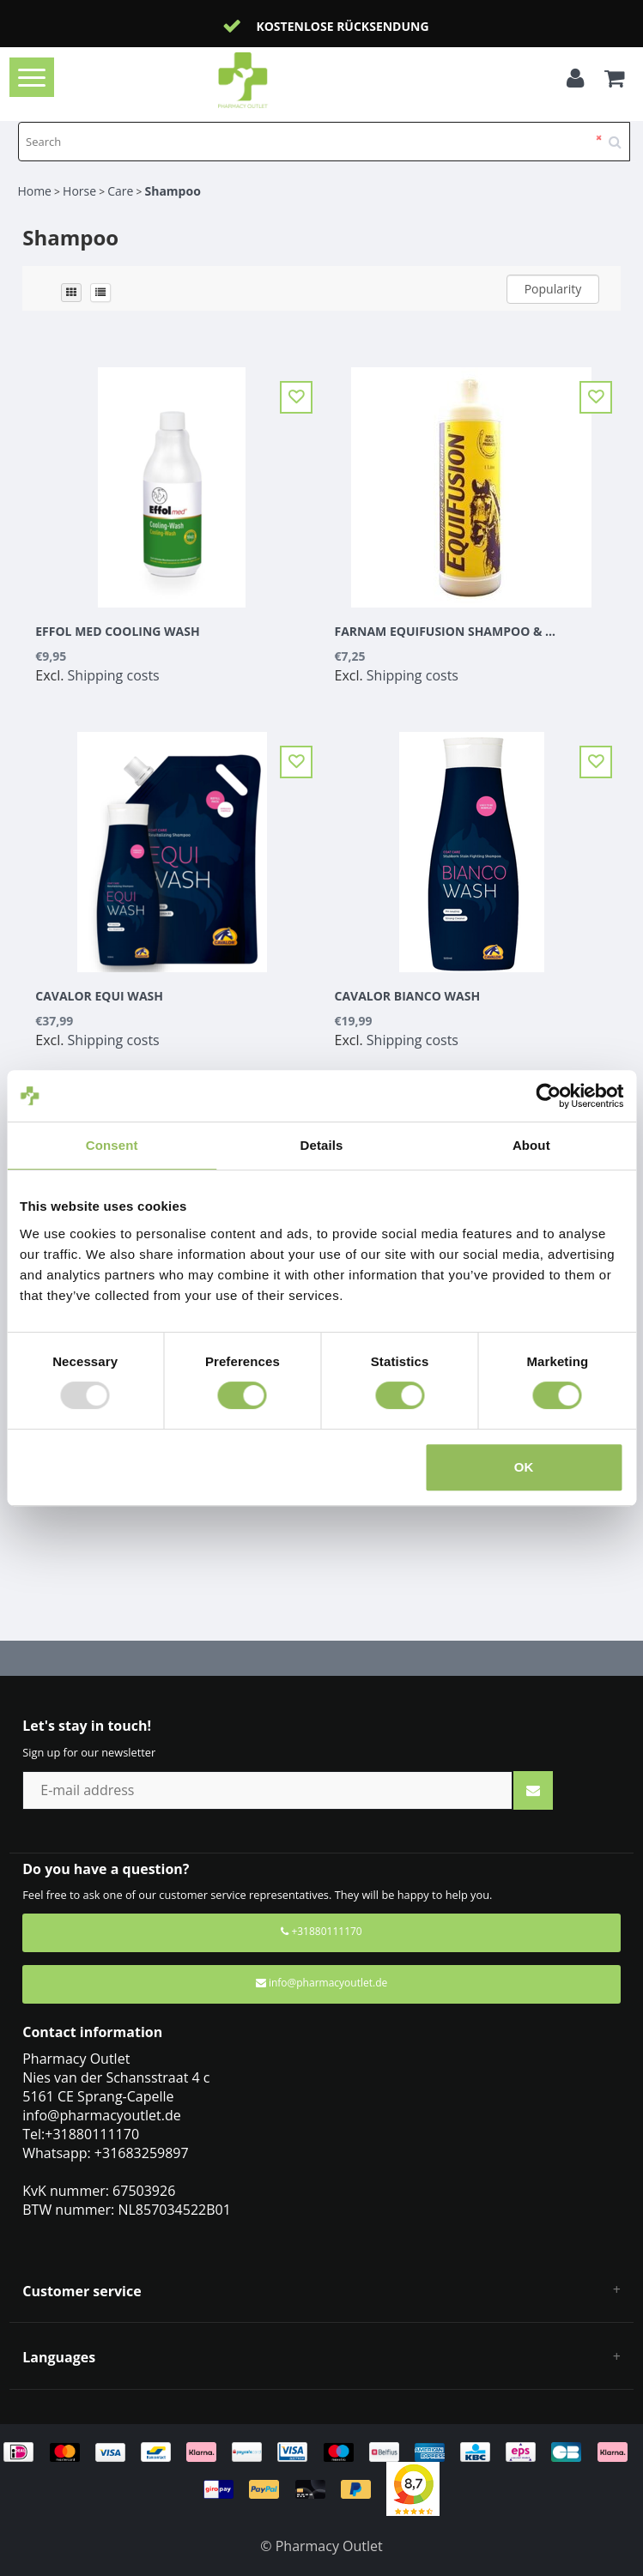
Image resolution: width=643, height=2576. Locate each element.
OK (524, 1467)
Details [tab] (321, 1145)
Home (34, 191)
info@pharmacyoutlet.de (321, 1982)
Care (120, 191)
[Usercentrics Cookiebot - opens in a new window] (548, 1096)
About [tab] (531, 1145)
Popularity (553, 289)
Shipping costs (114, 675)
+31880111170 (321, 1931)
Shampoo (172, 191)
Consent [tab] (112, 1145)
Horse (79, 191)
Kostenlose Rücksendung (342, 26)
